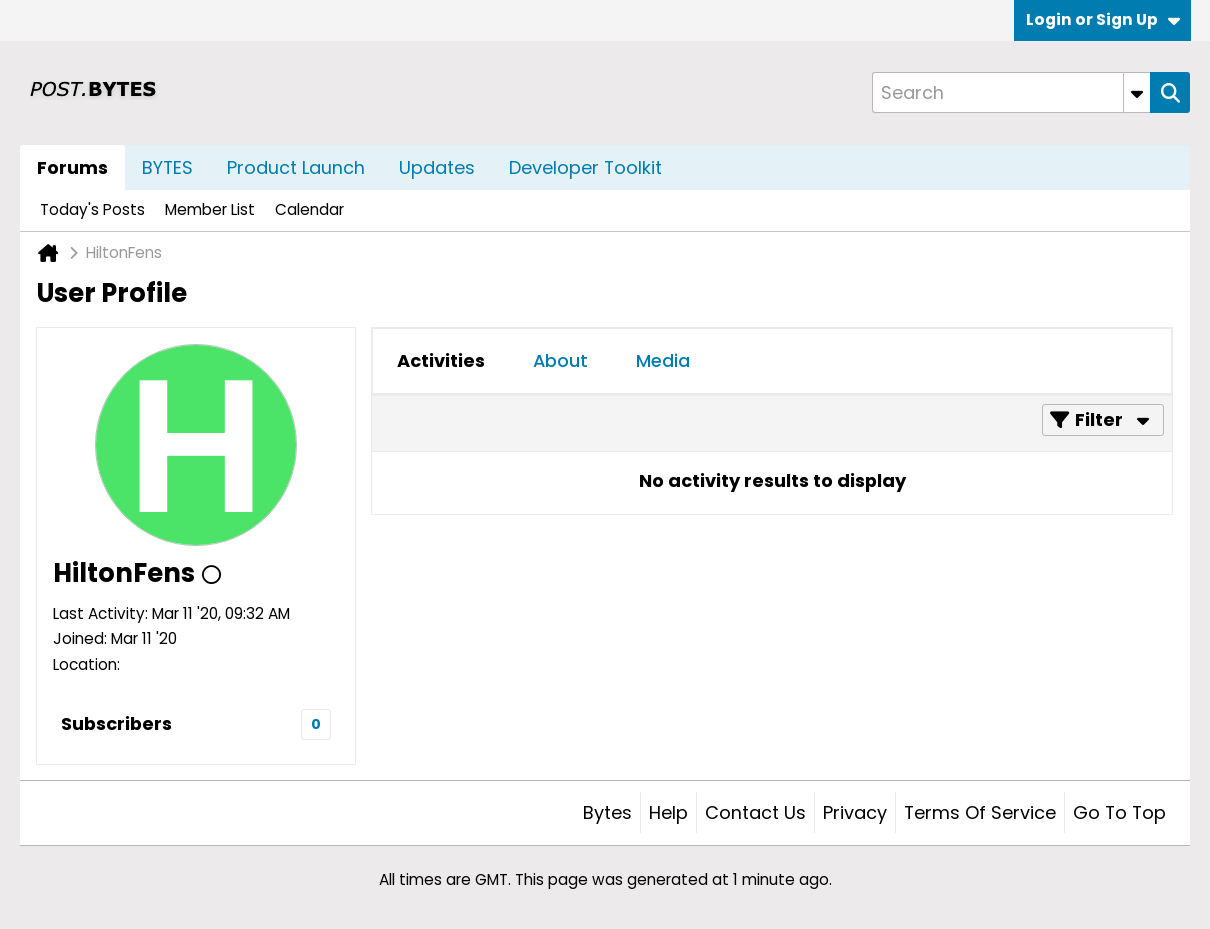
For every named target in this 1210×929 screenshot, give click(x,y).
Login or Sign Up (1103, 19)
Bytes (607, 812)
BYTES (167, 167)
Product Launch (296, 167)
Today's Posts (92, 209)
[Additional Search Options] (1137, 92)
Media (663, 360)
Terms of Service (980, 812)
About (560, 360)
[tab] (441, 361)
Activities (441, 360)
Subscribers (116, 723)
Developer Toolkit (585, 167)
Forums (72, 167)
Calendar (309, 209)
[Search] (1011, 92)
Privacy (855, 812)
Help (668, 812)
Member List (210, 209)
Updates (437, 167)
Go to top (1119, 812)
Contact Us (755, 812)
